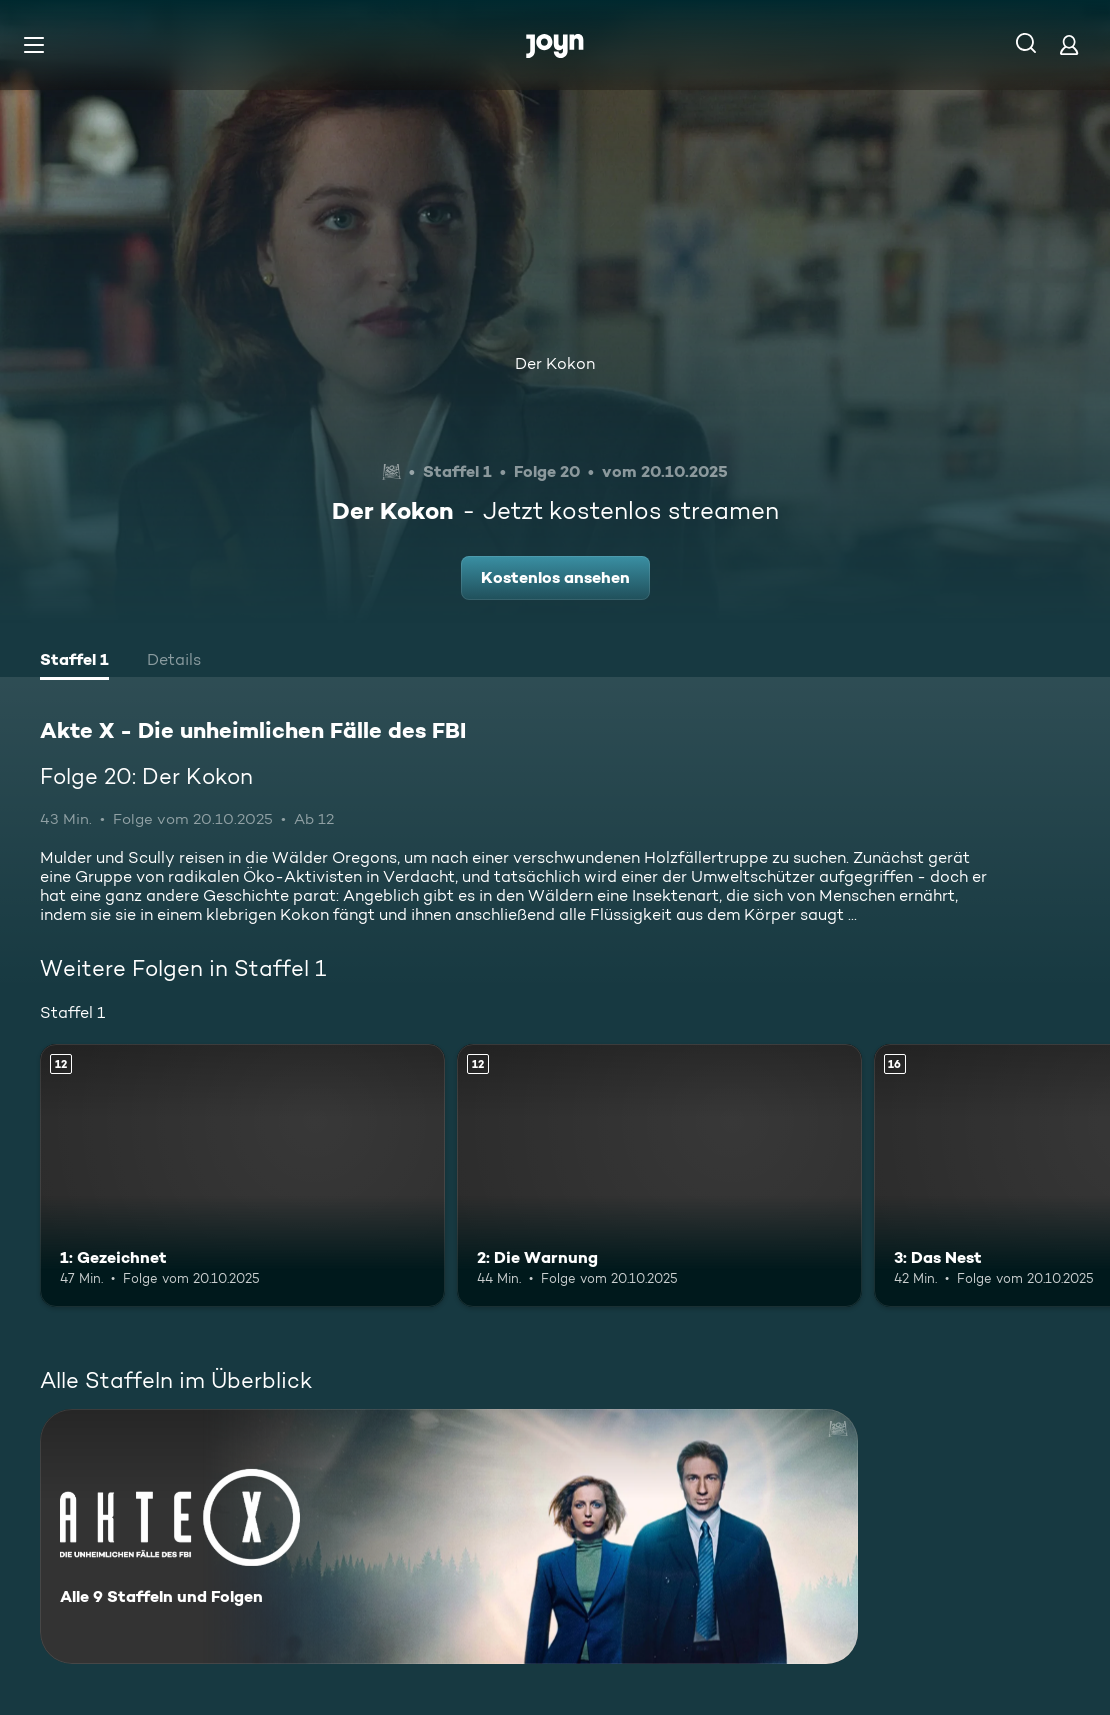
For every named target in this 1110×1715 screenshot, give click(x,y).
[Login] (1069, 44)
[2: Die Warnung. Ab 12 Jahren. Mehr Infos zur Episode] (659, 1175)
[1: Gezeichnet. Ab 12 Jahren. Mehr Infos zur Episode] (242, 1175)
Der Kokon (555, 363)
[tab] (74, 662)
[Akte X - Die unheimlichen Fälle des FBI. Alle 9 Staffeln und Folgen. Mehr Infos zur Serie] (449, 1536)
